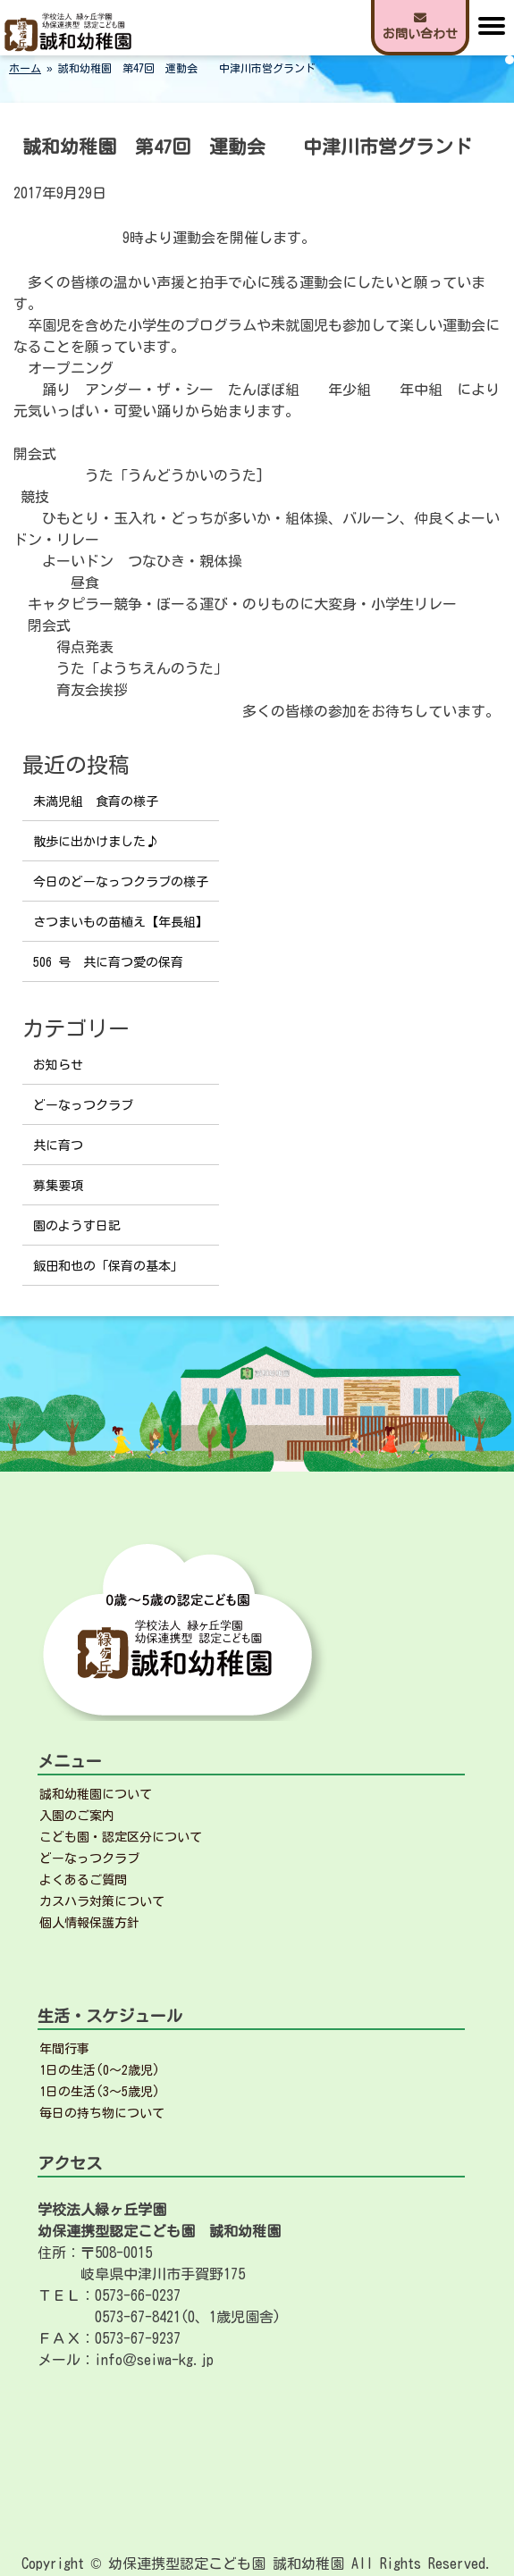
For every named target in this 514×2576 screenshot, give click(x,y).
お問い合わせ (420, 26)
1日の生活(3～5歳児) (99, 2091)
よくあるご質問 (83, 1880)
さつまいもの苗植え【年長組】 (120, 922)
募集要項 (58, 1185)
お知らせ (58, 1065)
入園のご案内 (76, 1815)
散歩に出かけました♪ (95, 841)
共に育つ (58, 1145)
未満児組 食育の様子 (95, 801)
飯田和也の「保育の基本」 (108, 1266)
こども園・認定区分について (120, 1837)
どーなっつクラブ (83, 1105)
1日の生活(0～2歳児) (99, 2070)
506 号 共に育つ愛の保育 (108, 962)
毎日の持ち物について (101, 2113)
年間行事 (64, 2049)
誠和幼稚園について (95, 1794)
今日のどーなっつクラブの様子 (120, 882)
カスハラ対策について (101, 1901)
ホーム (25, 68)
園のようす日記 (77, 1226)
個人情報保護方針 (89, 1923)
